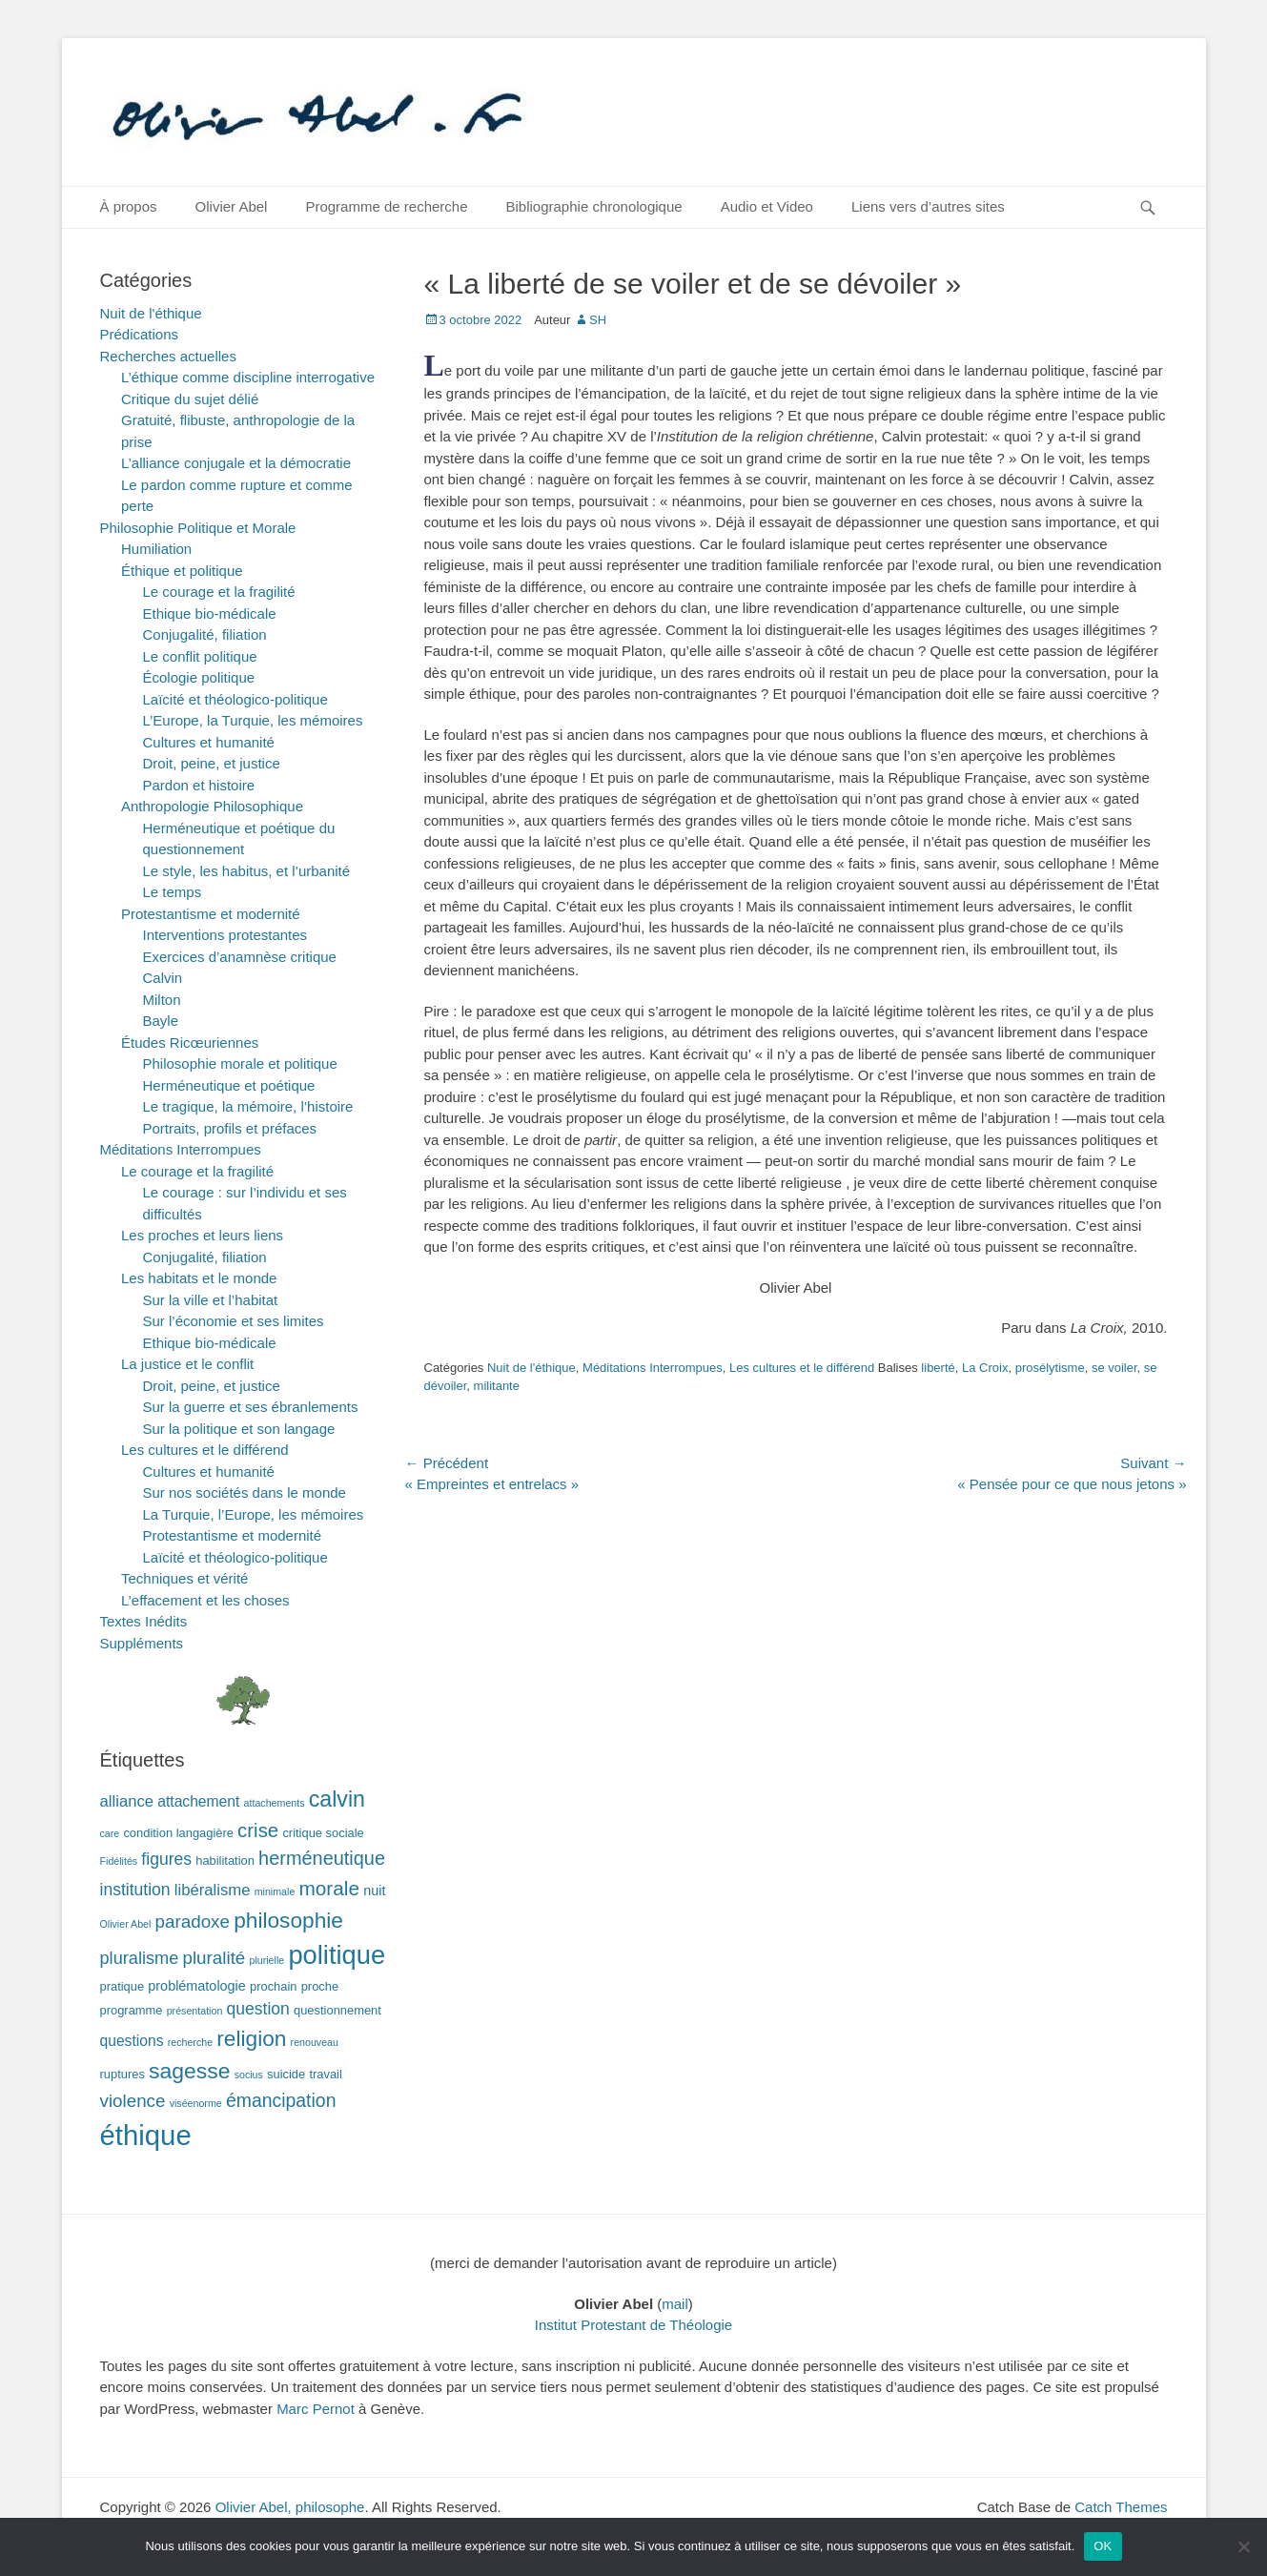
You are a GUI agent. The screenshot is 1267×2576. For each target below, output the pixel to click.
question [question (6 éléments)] (258, 2008)
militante (497, 1386)
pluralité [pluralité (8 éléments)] (213, 1958)
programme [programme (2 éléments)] (131, 2010)
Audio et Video (767, 206)
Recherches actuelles (168, 356)
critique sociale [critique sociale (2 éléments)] (322, 1833)
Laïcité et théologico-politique (235, 699)
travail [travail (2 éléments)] (325, 2074)
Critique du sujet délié (189, 399)
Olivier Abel (231, 206)
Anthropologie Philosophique (212, 806)
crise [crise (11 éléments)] (257, 1830)
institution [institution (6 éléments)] (135, 1889)
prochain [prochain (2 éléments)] (273, 1986)
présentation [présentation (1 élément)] (195, 2010)
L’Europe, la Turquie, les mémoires (253, 720)
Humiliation (156, 549)
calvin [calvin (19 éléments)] (337, 1799)
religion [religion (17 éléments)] (251, 2038)
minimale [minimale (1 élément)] (275, 1891)
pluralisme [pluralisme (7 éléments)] (139, 1958)
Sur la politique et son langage (239, 1429)
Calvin (163, 978)
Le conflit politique (200, 656)
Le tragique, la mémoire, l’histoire (248, 1106)
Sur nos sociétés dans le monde (244, 1492)
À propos (128, 206)
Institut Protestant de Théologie (633, 2325)
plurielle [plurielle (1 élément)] (266, 1960)
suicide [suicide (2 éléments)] (286, 2074)
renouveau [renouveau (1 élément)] (314, 2042)
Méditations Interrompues (652, 1367)
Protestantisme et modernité (210, 914)
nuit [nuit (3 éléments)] (374, 1890)
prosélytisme (1050, 1367)
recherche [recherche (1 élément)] (190, 2042)
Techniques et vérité (184, 1578)
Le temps (172, 892)
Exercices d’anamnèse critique (240, 957)
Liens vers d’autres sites (928, 206)
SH (597, 320)
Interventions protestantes (225, 935)
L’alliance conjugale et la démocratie (236, 463)
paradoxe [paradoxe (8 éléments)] (192, 1922)
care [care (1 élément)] (110, 1833)
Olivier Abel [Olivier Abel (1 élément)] (126, 1924)
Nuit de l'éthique (531, 1367)
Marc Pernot (315, 2409)
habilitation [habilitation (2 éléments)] (225, 1860)
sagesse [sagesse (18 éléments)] (189, 2070)
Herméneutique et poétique (229, 1085)
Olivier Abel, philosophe (290, 2507)
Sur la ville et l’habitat (210, 1300)
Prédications (139, 334)
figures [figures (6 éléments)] (166, 1859)
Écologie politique (199, 677)
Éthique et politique (182, 570)
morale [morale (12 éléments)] (328, 1888)
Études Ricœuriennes (189, 1042)
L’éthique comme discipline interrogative (248, 377)
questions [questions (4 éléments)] (132, 2041)
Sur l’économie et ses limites (233, 1321)
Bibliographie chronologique (594, 206)
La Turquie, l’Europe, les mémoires (253, 1514)
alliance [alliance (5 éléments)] (127, 1801)
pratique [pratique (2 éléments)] (122, 1986)
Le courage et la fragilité (219, 591)
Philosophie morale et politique (240, 1063)
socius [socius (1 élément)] (249, 2074)
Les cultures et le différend (801, 1367)
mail (675, 2304)
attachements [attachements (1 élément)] (274, 1803)
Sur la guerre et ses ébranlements (250, 1407)
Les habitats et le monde (198, 1278)
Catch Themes (1120, 2507)
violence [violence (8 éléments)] (133, 2101)
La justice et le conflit (187, 1364)
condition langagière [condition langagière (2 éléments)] (178, 1833)
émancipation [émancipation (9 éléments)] (281, 2100)
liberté (937, 1367)
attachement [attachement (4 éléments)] (198, 1801)
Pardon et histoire (199, 785)
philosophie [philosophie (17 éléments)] (288, 1920)
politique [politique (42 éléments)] (336, 1955)
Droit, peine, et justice (211, 763)
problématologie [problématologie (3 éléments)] (197, 1985)
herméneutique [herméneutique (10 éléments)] (321, 1858)
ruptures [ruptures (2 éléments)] (122, 2074)
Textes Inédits (144, 1621)
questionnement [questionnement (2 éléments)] (337, 2010)
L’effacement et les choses (205, 1600)
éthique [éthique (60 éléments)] (146, 2135)
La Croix (985, 1367)
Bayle (161, 1020)
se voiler (1114, 1367)
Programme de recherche (386, 206)
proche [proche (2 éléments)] (319, 1986)
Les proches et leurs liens (202, 1235)
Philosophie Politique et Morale (198, 528)
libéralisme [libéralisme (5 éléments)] (212, 1890)
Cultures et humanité (209, 742)
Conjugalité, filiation (205, 634)
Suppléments (142, 1643)
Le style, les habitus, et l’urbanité (247, 871)
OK (1102, 2546)
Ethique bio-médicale (209, 613)
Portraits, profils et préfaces (230, 1128)
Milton (162, 1000)
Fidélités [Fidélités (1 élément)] (119, 1861)
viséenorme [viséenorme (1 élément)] (196, 2103)
